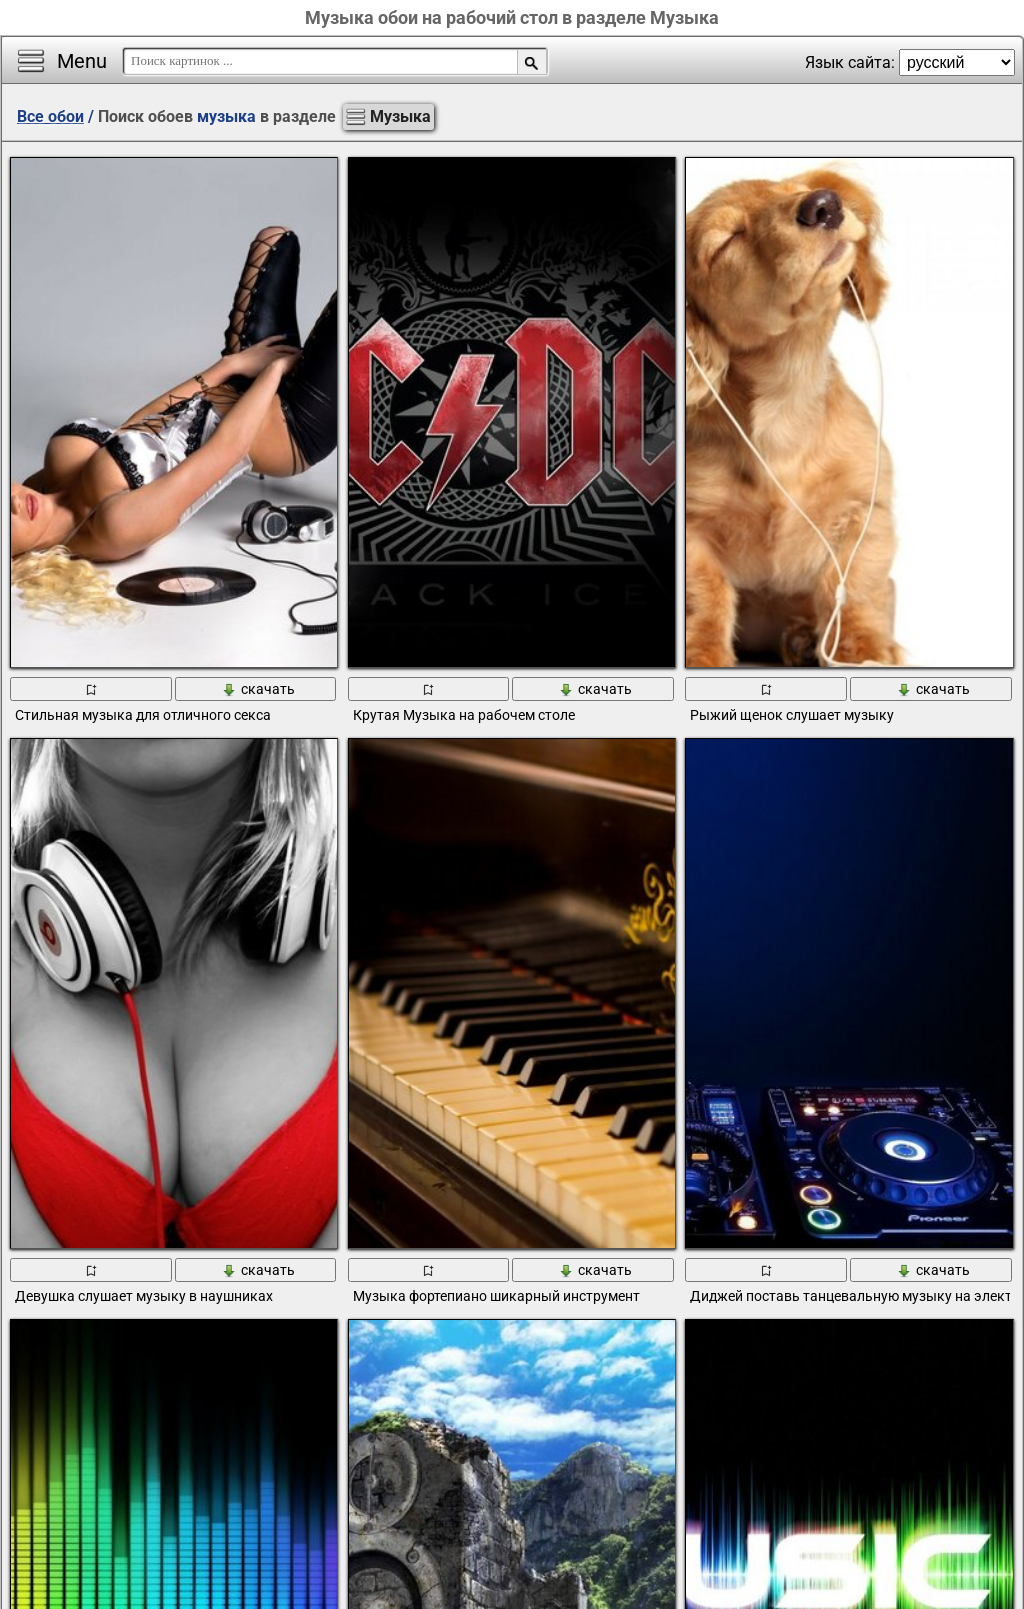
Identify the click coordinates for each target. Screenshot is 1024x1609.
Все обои (50, 116)
